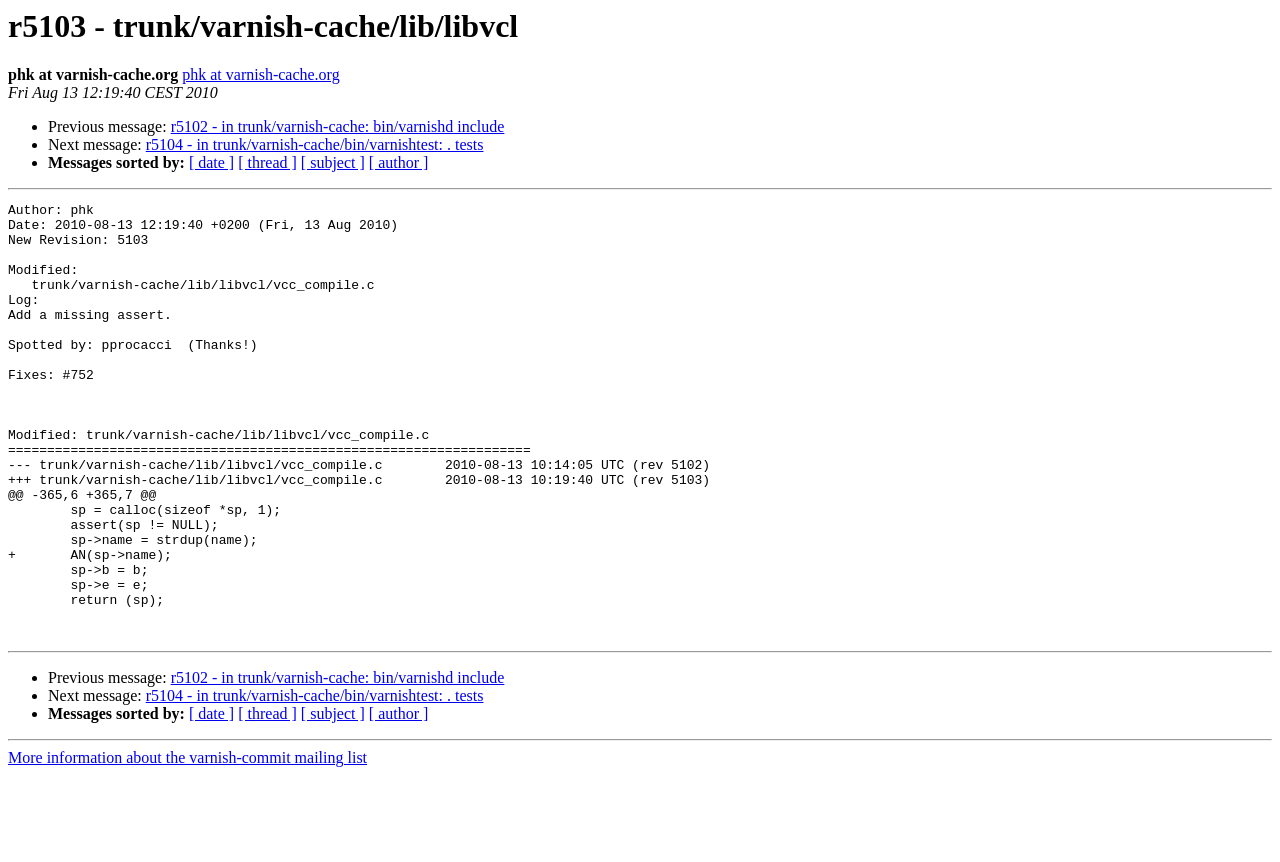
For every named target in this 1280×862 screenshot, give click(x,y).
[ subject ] (333, 162)
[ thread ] (267, 162)
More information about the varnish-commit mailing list (187, 844)
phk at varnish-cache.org (260, 74)
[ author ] (399, 162)
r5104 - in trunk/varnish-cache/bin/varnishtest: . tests (315, 144)
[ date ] (211, 162)
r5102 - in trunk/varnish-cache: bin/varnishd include (338, 126)
